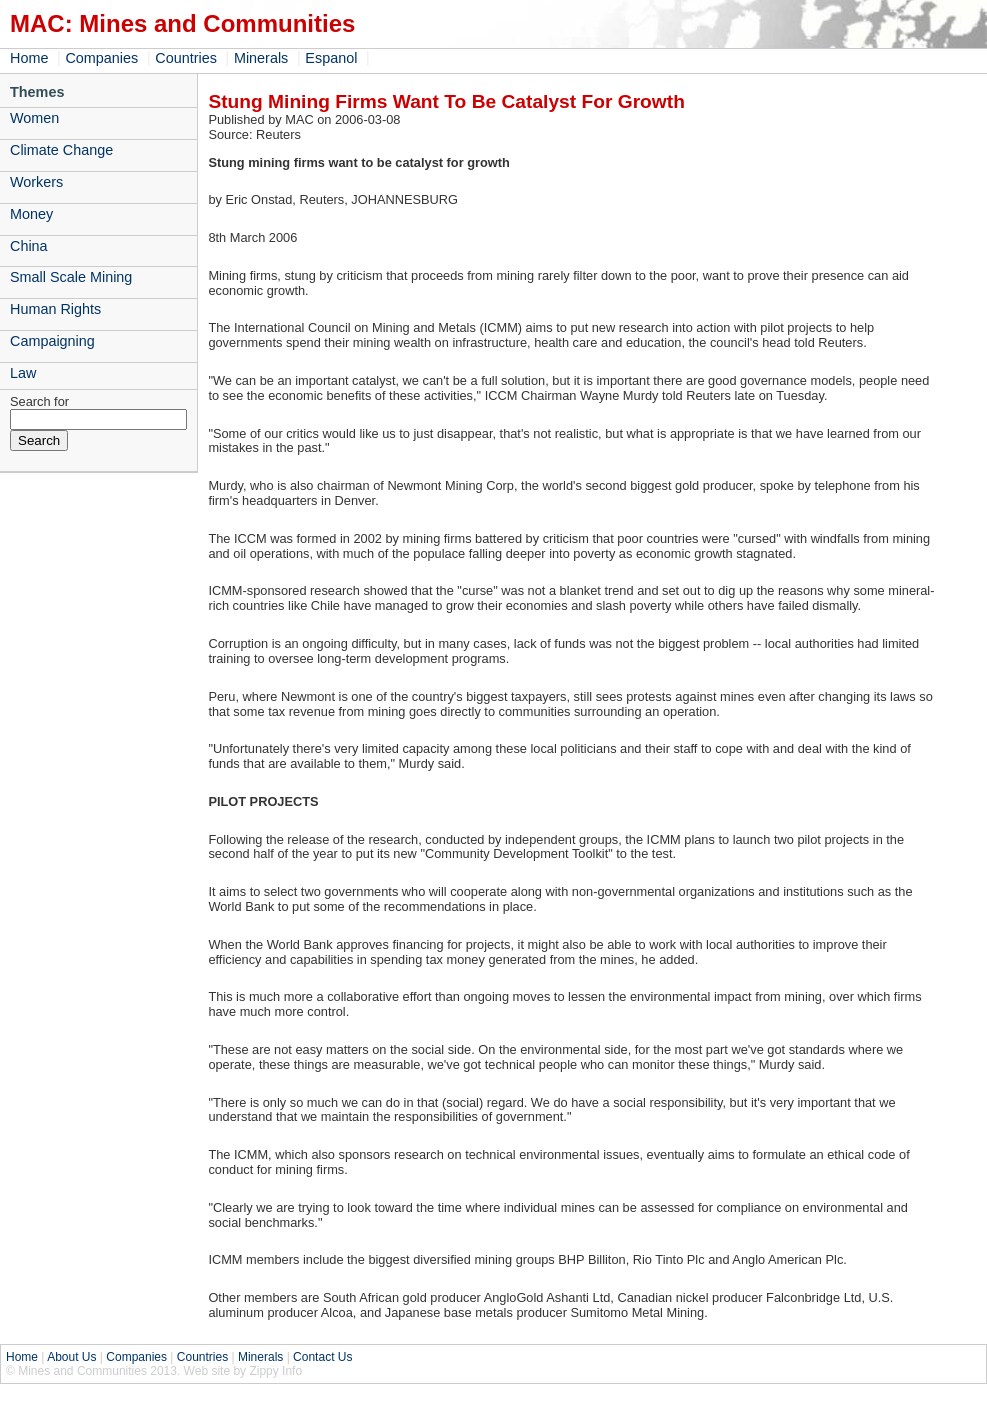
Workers (36, 182)
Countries (186, 58)
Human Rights (55, 309)
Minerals (261, 58)
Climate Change (61, 150)
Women (34, 118)
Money (31, 214)
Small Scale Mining (71, 277)
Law (23, 373)
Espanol (331, 58)
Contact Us (322, 1357)
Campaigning (52, 341)
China (29, 246)
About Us (71, 1357)
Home (29, 58)
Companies (101, 58)
